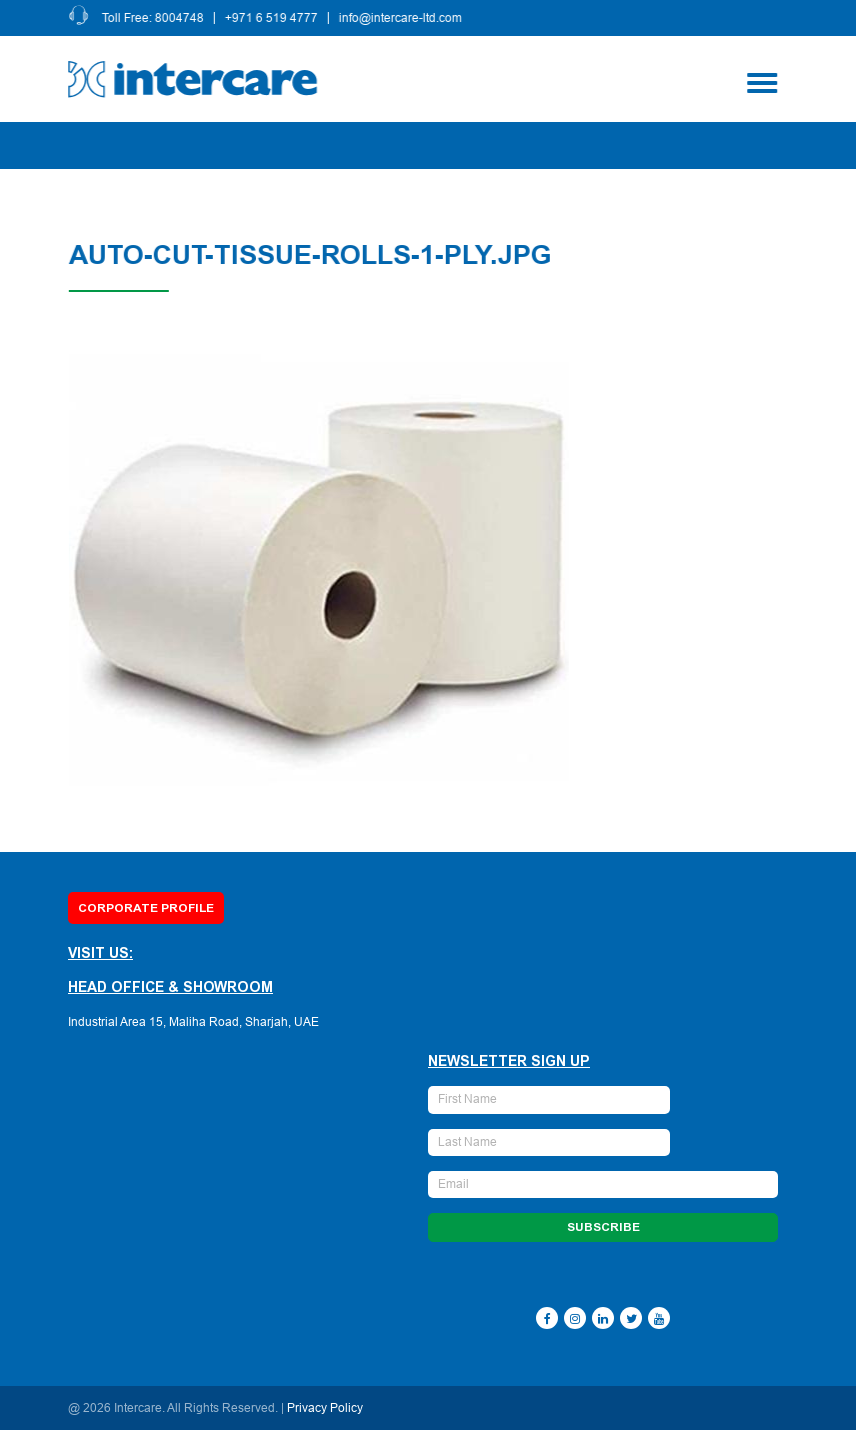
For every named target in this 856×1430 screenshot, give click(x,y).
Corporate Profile (146, 908)
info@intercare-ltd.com (402, 18)
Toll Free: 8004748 (155, 18)
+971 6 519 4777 (273, 18)
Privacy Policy (325, 1408)
